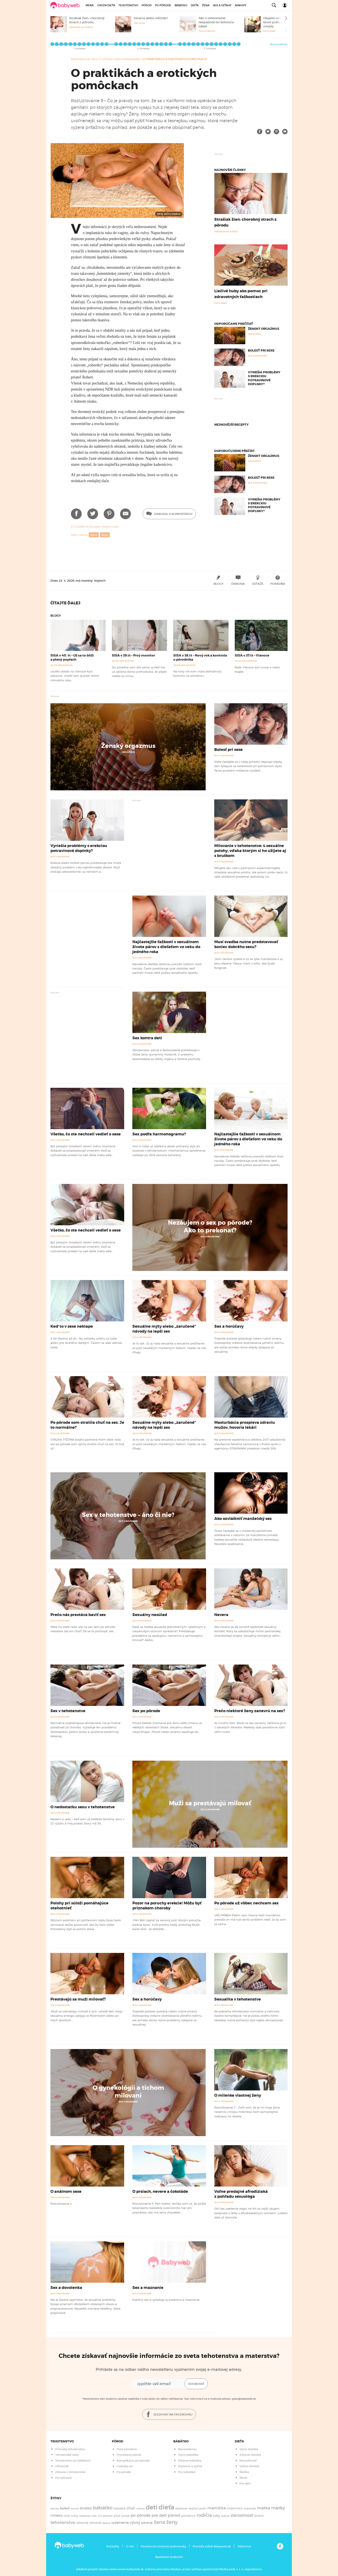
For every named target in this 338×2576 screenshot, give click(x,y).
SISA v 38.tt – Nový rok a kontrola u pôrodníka (200, 657)
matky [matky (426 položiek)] (278, 2507)
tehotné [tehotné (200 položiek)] (95, 2523)
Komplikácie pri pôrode (133, 2460)
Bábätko (181, 5)
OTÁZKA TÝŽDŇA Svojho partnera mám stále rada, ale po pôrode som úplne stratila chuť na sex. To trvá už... (87, 1444)
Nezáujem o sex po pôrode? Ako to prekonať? (210, 1226)
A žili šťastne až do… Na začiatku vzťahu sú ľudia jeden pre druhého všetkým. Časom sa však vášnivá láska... (86, 1343)
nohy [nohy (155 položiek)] (74, 2515)
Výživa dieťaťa (249, 2466)
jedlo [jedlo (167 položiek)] (202, 2508)
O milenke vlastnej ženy (237, 2095)
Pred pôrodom (127, 2449)
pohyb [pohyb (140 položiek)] (125, 2515)
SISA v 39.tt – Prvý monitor (133, 655)
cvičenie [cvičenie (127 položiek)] (140, 2508)
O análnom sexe (65, 2191)
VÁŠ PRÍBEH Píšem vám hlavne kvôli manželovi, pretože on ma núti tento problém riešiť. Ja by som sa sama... (250, 1919)
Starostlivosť (248, 2460)
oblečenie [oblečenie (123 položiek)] (84, 2515)
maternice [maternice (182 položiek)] (235, 2508)
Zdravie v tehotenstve (70, 2472)
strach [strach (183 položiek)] (259, 2516)
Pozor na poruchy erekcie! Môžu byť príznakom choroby (167, 1906)
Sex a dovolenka (66, 2287)
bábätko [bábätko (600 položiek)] (103, 2508)
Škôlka (244, 2472)
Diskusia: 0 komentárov (169, 514)
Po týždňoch (58, 44)
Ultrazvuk (62, 2466)
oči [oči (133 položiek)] (100, 2515)
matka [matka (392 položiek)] (263, 2507)
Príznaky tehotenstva (70, 2449)
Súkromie (244, 2546)
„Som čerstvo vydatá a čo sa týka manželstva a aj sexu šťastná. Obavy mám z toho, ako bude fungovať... (248, 963)
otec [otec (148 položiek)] (94, 2515)
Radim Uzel (110, 526)
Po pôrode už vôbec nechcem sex (246, 1903)
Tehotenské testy (67, 2455)
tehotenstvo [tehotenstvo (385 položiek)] (62, 2522)
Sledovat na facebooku (169, 2415)
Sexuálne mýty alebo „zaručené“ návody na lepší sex (164, 1329)
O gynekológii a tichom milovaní (128, 2091)
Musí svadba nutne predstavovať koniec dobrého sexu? (246, 944)
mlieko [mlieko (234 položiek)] (56, 2515)
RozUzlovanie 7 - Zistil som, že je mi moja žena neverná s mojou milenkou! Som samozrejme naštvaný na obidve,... (247, 2112)
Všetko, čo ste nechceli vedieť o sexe (85, 1134)
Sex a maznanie (127, 59)
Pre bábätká (186, 2472)
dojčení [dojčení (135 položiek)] (193, 2508)
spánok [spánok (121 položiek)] (225, 2515)
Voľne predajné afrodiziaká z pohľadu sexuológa (241, 2194)
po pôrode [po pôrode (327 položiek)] (140, 2515)
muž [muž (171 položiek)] (67, 2516)
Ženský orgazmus (263, 329)
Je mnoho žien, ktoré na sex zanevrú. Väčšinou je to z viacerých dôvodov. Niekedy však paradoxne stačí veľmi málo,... (250, 1727)
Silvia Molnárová (61, 665)
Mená (90, 5)
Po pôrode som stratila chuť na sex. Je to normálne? (87, 1425)
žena (93, 535)
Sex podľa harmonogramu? (159, 1134)
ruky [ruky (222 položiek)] (216, 2515)
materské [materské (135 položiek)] (250, 2508)
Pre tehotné (63, 2478)
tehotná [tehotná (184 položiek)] (82, 2523)
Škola (243, 2478)
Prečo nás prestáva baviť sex (78, 1614)
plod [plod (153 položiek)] (117, 2515)
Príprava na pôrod (81, 27)
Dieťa (195, 5)
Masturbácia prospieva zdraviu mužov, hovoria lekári (244, 1425)
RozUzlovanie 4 (61, 2203)
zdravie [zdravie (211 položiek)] (147, 2523)
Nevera (221, 1614)
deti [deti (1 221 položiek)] (151, 2507)
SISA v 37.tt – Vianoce (252, 655)
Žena (206, 5)
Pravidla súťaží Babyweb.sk (212, 2546)
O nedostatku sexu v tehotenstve (82, 1807)
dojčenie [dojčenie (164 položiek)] (181, 2508)
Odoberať (196, 2384)
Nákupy (240, 5)
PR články (269, 31)
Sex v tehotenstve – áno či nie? (128, 1515)
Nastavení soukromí (169, 2557)
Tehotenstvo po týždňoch (73, 2460)
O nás (130, 2546)
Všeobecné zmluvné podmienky (163, 2546)
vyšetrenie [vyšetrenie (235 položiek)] (120, 2523)
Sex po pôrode (146, 1710)
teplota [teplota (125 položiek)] (106, 2522)
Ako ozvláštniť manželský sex (243, 1518)
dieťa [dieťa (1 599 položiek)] (166, 2507)
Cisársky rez (125, 2466)
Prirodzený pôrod (129, 2455)
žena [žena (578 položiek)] (159, 2522)
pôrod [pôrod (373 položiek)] (174, 2515)
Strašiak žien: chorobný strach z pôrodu (86, 20)
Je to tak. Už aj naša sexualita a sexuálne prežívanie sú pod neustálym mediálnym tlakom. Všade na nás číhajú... (169, 1348)
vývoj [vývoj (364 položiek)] (135, 2522)
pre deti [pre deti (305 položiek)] (159, 2515)
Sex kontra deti (147, 1038)
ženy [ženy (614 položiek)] (172, 2522)
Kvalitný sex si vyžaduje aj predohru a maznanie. (166, 2299)
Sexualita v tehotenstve (237, 1999)
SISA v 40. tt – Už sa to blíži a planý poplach (72, 657)
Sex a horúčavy (229, 1326)
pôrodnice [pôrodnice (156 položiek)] (188, 2515)
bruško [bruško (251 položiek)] (86, 2508)
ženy (105, 535)
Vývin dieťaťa (248, 2449)
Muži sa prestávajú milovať (210, 1803)
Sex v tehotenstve (67, 1710)
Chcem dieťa (106, 5)
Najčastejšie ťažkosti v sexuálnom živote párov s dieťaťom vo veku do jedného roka (166, 946)
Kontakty (112, 2546)
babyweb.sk (80, 59)
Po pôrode (163, 5)
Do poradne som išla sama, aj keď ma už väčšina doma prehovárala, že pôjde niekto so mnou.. (139, 672)
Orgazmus (128, 752)
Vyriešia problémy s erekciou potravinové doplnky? (264, 378)
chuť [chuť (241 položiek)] (130, 2508)
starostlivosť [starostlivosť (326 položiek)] (242, 2515)
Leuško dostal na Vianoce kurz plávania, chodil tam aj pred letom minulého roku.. (74, 676)
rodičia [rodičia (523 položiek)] (204, 2515)
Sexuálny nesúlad (149, 1614)
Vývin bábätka (188, 2455)
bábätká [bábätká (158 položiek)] (119, 2508)
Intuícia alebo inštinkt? (151, 18)
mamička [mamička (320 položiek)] (216, 2508)
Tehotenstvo (128, 5)
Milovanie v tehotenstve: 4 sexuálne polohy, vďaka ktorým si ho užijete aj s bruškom (250, 850)
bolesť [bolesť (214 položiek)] (65, 2508)
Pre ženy (139, 23)
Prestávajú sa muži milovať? (78, 1999)
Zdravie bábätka (189, 2460)
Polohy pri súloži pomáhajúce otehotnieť (79, 1906)
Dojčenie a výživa (190, 2466)
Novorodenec (279, 44)
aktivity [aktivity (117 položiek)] (54, 2508)
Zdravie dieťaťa (250, 2455)
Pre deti (244, 2483)
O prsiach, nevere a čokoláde (160, 2191)
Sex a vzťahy (222, 5)
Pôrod (147, 5)
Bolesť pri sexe (261, 350)
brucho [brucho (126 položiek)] (75, 2508)
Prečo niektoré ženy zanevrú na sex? (249, 1710)
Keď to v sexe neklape (71, 1326)
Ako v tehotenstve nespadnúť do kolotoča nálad (216, 22)
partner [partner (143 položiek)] (108, 2515)
